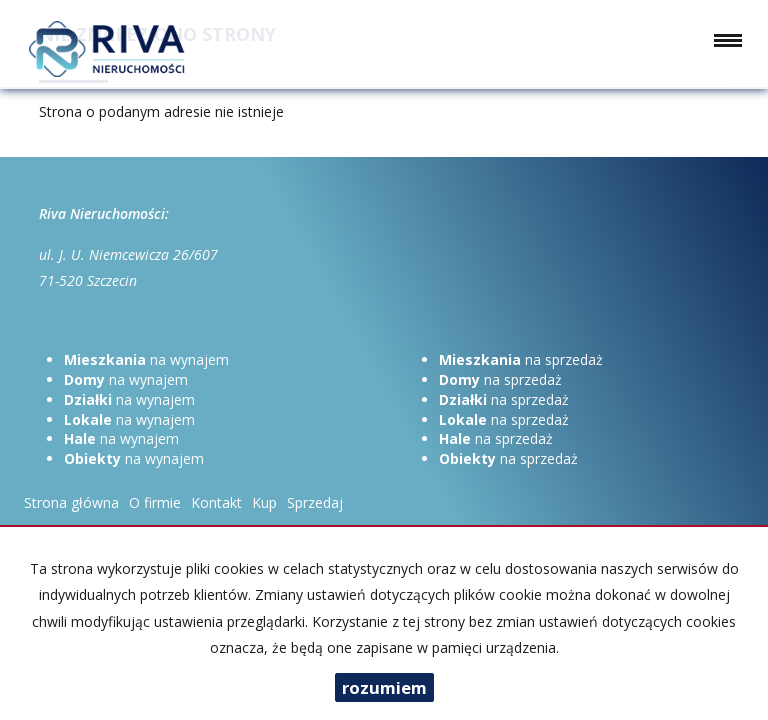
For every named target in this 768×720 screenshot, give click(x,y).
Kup (264, 502)
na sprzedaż (521, 359)
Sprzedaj (315, 502)
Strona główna (71, 502)
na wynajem (146, 359)
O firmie (155, 502)
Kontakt (216, 502)
